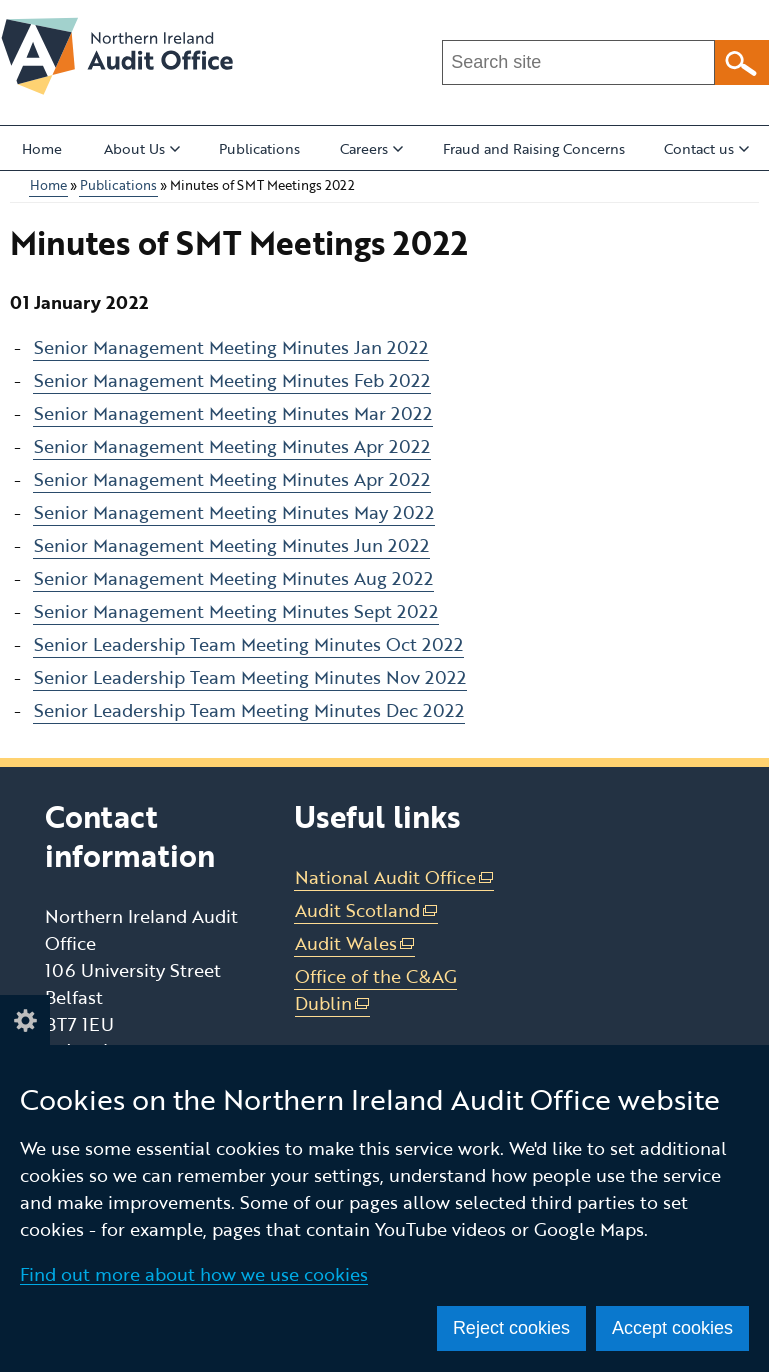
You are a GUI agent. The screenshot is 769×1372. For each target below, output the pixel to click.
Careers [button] (371, 148)
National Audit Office (395, 877)
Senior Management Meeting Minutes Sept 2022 (236, 611)
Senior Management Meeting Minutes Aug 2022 (233, 578)
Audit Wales (355, 943)
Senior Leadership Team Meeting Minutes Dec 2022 (249, 710)
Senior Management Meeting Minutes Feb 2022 (232, 380)
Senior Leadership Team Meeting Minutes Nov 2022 (250, 677)
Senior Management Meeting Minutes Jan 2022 (231, 347)
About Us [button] (142, 148)
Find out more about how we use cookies (194, 1274)
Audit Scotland (367, 910)
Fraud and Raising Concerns (534, 148)
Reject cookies (511, 1328)
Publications (259, 148)
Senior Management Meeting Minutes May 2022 (234, 512)
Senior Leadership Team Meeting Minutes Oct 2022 (248, 644)
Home (42, 148)
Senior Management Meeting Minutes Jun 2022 (231, 545)
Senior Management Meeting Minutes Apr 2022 (232, 446)
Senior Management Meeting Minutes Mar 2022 (233, 413)
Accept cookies (672, 1328)
